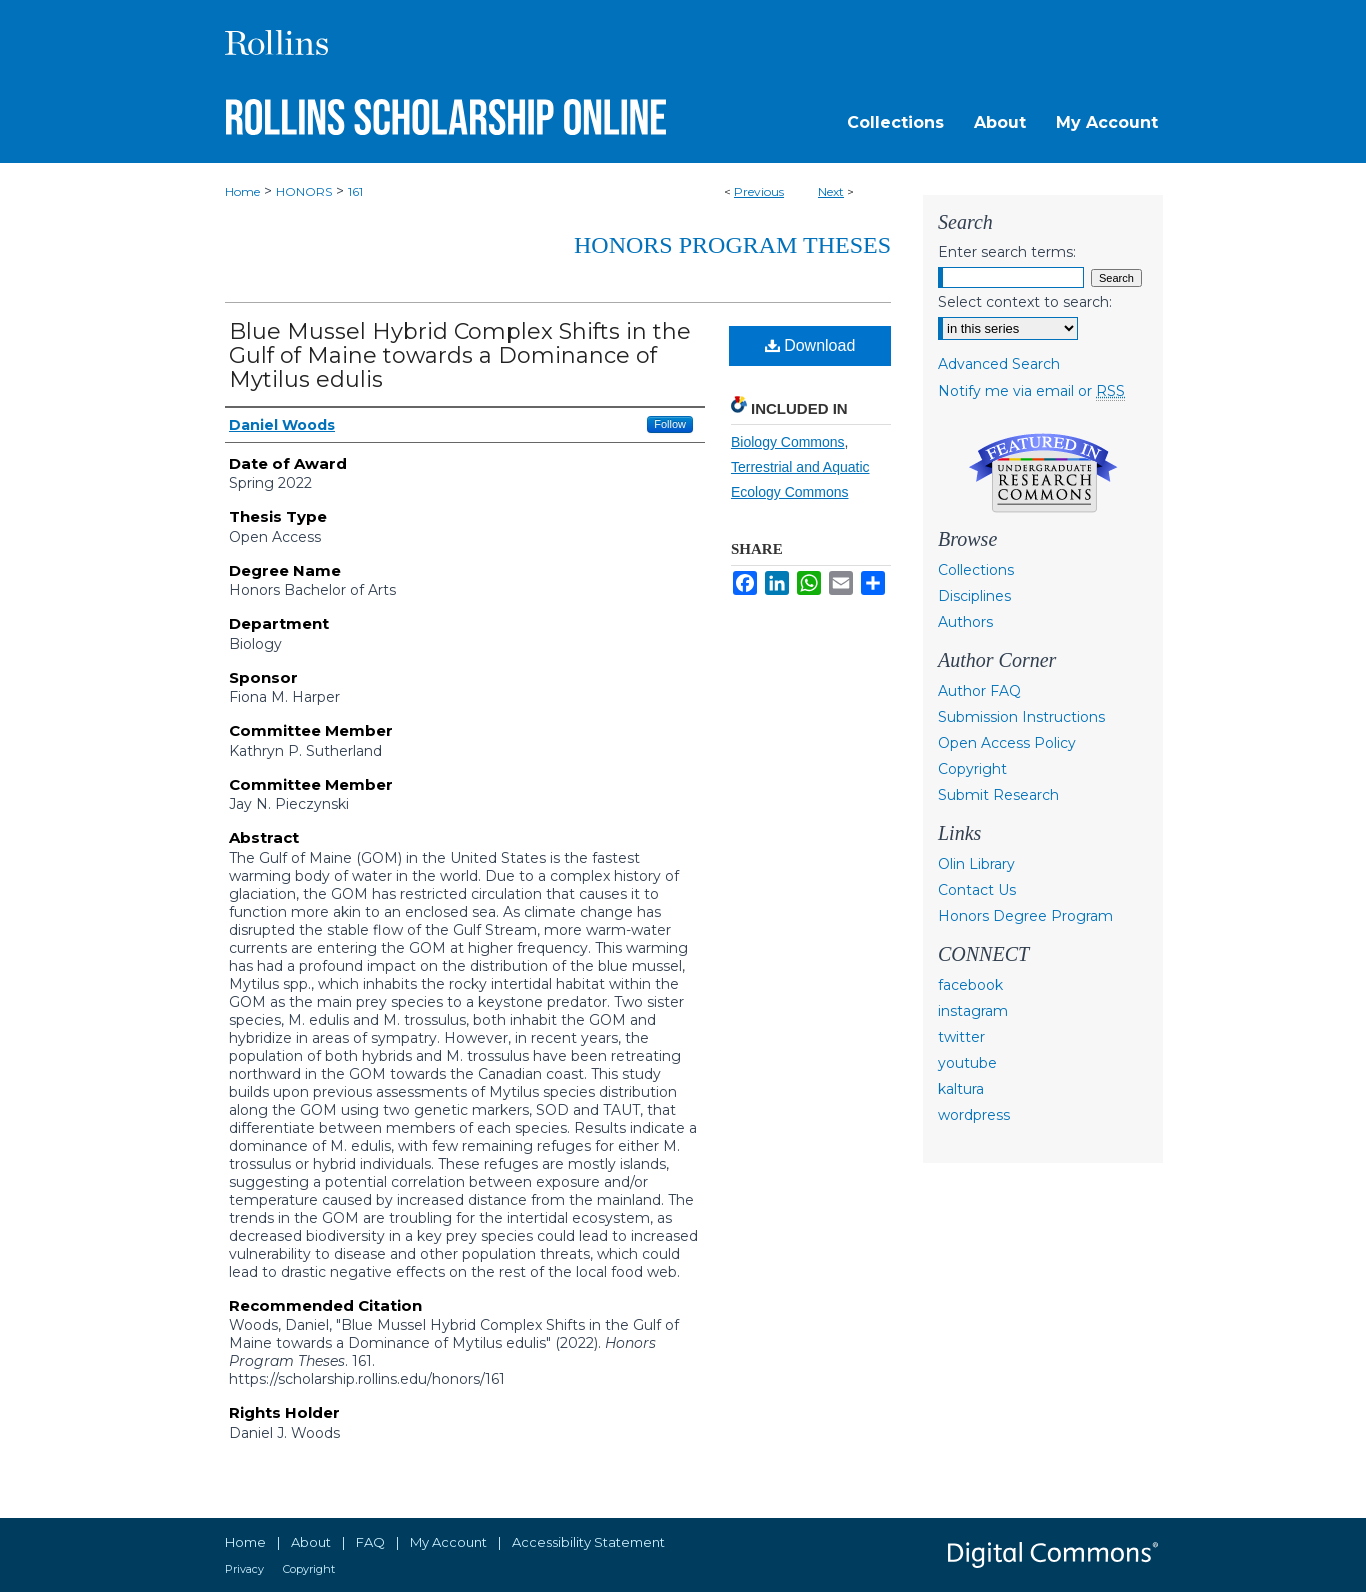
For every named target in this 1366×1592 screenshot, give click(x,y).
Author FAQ (979, 691)
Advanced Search (999, 364)
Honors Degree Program (1025, 916)
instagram (973, 1011)
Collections (976, 570)
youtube (967, 1063)
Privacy (244, 1569)
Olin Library (976, 864)
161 (355, 191)
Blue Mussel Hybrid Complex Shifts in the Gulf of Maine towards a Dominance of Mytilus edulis (460, 355)
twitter (961, 1037)
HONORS (304, 191)
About (311, 1542)
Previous (759, 191)
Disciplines (974, 596)
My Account (448, 1542)
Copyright (972, 769)
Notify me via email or (1031, 391)
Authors (965, 622)
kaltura (961, 1089)
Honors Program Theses (732, 245)
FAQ (370, 1542)
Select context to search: (1025, 302)
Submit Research (998, 795)
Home (242, 191)
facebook (970, 985)
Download (810, 345)
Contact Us (977, 890)
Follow (670, 424)
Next (831, 191)
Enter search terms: (1007, 252)
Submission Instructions (1021, 717)
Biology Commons (788, 442)
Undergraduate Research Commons (1043, 473)
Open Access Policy (1007, 743)
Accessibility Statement (588, 1542)
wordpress (974, 1115)
